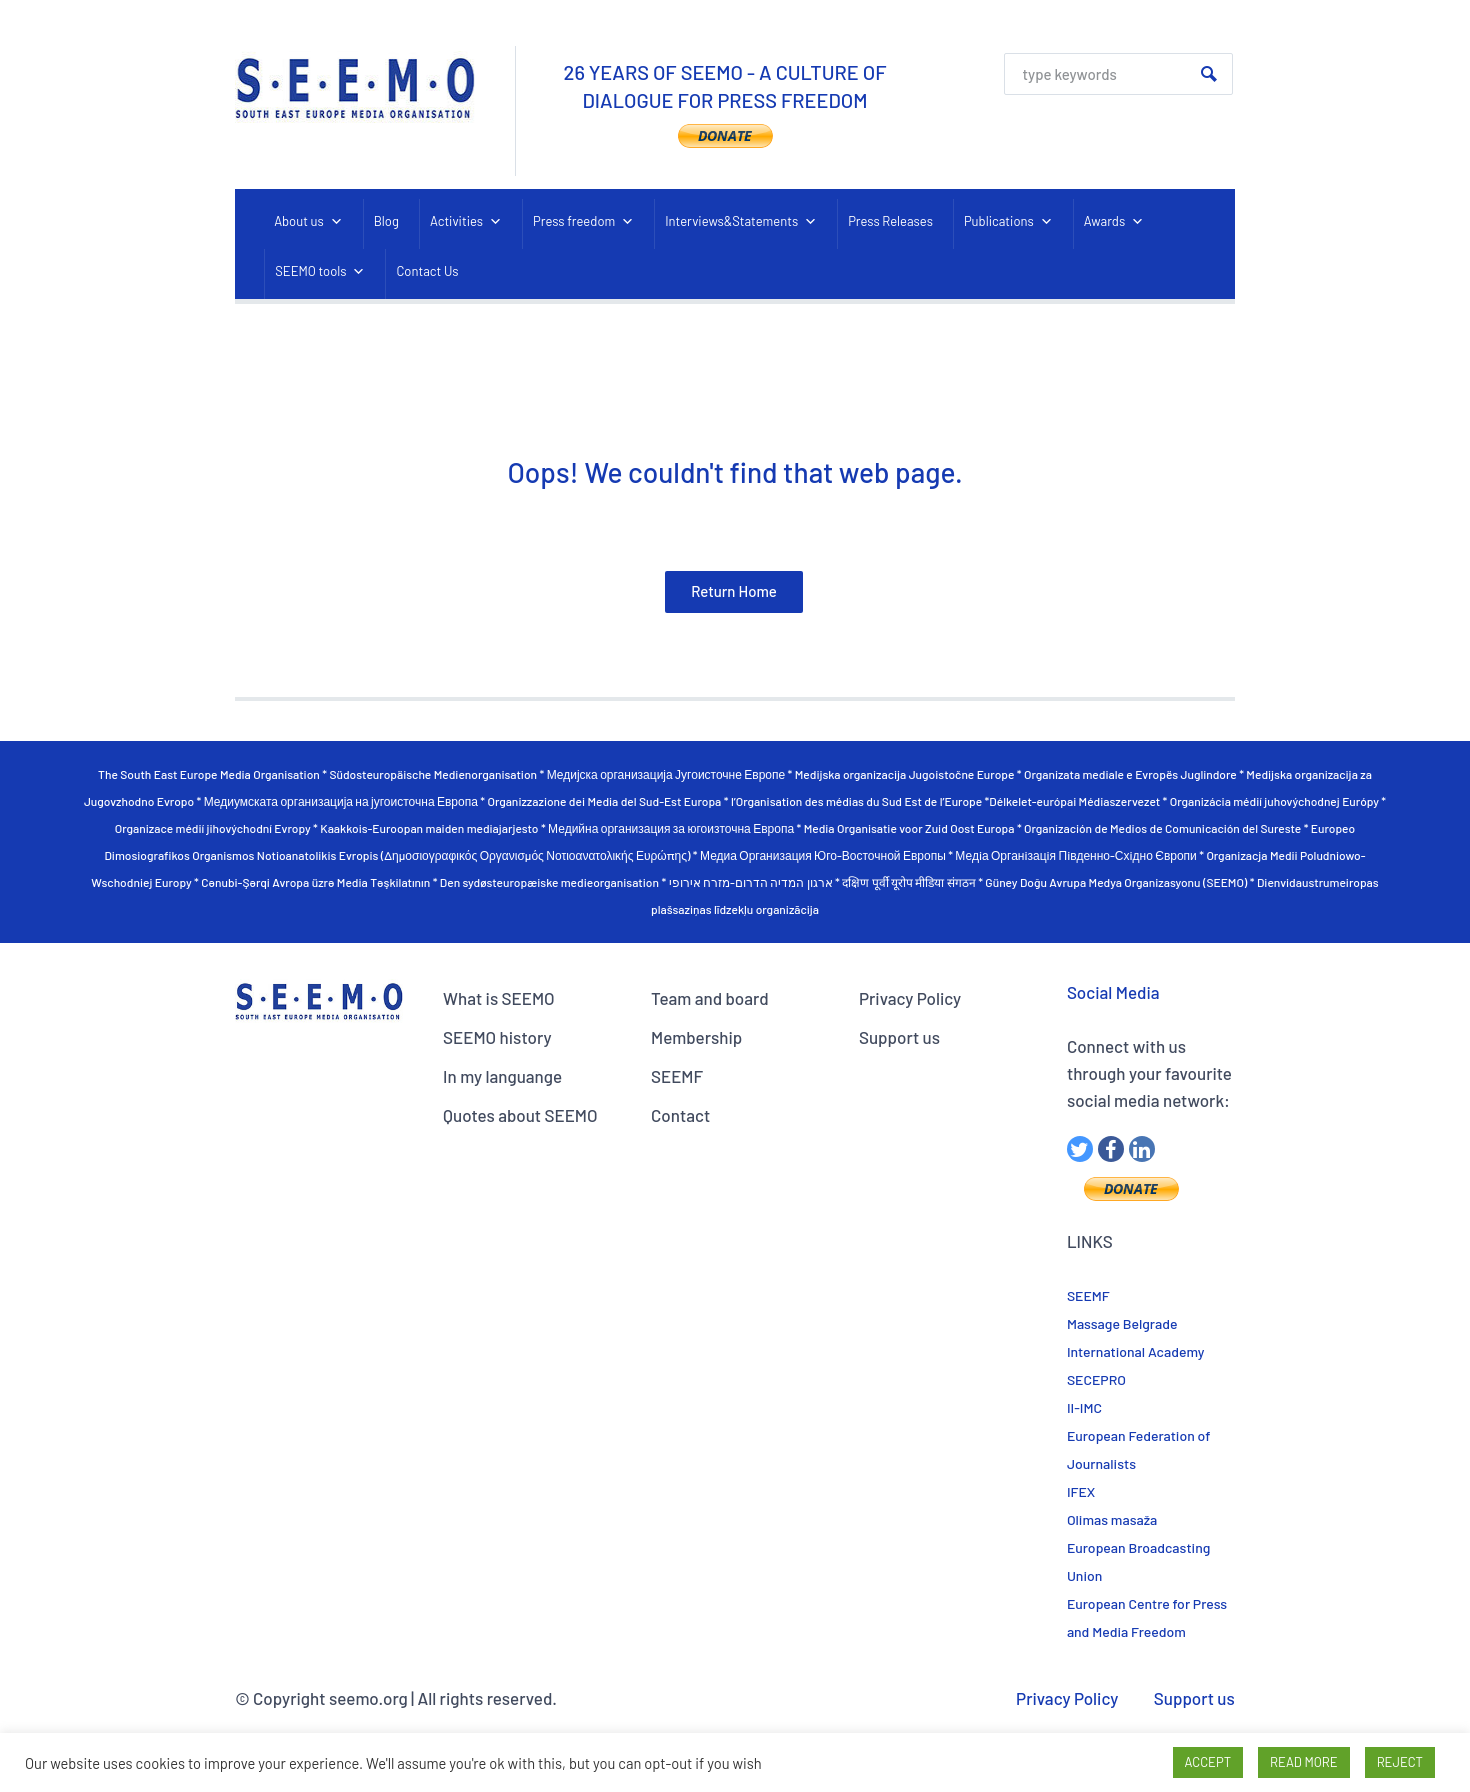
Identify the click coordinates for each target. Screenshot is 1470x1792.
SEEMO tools (320, 271)
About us (308, 221)
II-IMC (1084, 1407)
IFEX (1081, 1491)
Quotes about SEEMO (520, 1115)
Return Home (734, 591)
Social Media (1113, 992)
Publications (1008, 221)
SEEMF (677, 1076)
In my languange (502, 1076)
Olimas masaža (1112, 1519)
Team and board (710, 998)
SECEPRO (1096, 1379)
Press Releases (890, 221)
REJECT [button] (1400, 1762)
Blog (386, 221)
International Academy (1136, 1351)
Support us (899, 1037)
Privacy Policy (910, 998)
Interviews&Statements (741, 221)
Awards (1114, 221)
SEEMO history (497, 1037)
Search (1209, 74)
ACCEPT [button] (1208, 1762)
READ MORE (1304, 1762)
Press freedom (583, 221)
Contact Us (427, 271)
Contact (680, 1115)
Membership (696, 1037)
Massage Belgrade (1122, 1323)
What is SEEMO (499, 998)
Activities (466, 221)
